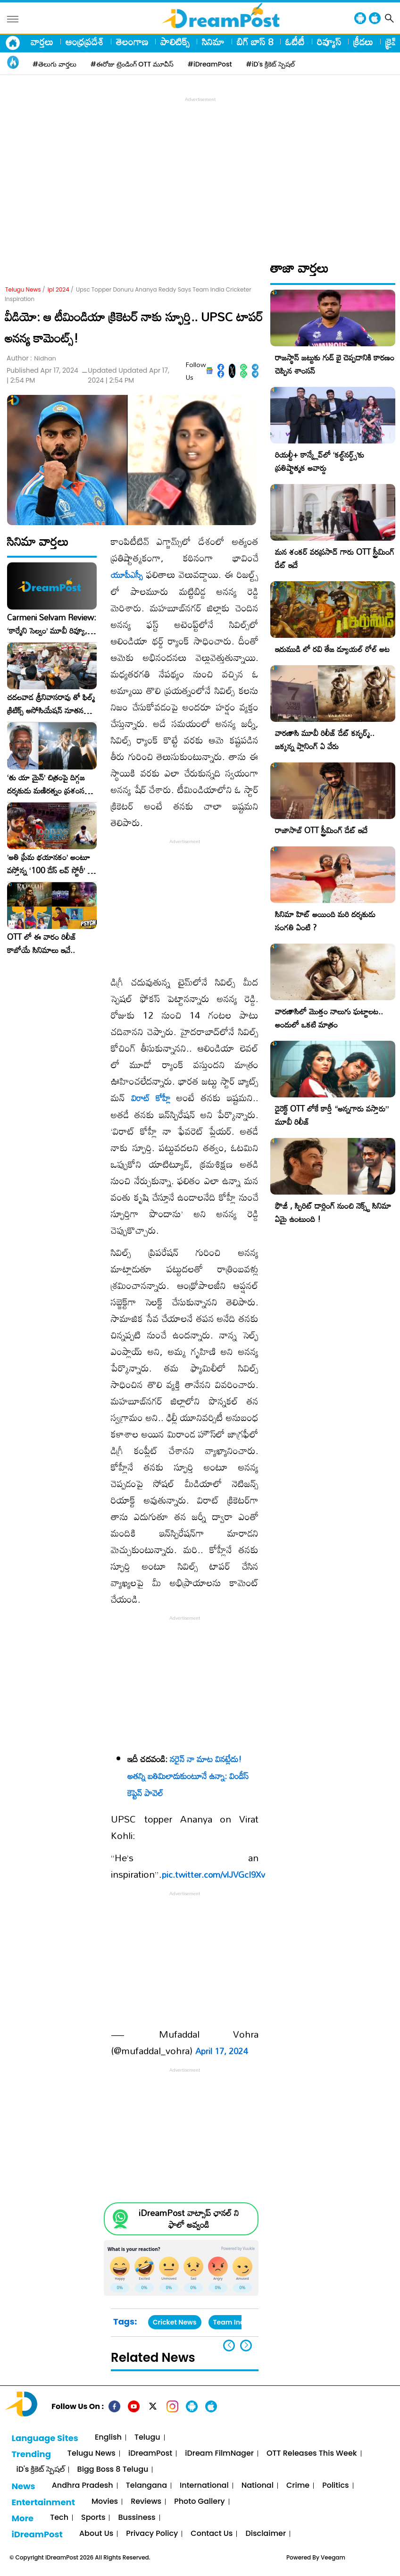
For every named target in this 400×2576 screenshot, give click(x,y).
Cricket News (175, 2322)
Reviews (146, 2502)
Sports (93, 2518)
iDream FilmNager (219, 2454)
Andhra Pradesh (82, 2486)
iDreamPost (150, 2454)
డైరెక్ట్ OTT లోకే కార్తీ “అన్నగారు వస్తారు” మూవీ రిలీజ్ (332, 1115)
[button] (246, 2345)
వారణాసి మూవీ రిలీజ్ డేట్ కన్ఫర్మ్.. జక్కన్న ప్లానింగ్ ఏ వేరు (325, 739)
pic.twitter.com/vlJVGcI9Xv (213, 1874)
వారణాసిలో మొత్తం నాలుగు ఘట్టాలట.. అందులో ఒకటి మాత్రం (329, 1018)
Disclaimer (265, 2534)
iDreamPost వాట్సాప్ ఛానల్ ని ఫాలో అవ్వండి (189, 2219)
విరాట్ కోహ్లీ (151, 1097)
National (258, 2486)
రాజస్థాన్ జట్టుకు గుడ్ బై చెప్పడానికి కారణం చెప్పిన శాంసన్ (334, 364)
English (108, 2437)
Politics (335, 2486)
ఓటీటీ (295, 41)
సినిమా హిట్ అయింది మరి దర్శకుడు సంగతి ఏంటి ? (325, 920)
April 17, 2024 (221, 2050)
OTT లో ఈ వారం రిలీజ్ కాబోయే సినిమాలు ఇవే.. (41, 943)
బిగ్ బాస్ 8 (255, 41)
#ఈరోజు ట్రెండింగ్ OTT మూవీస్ (132, 64)
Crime (297, 2486)
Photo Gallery (199, 2502)
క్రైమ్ (392, 41)
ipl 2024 (58, 289)
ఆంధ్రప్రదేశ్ (85, 41)
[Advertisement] (202, 170)
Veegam (333, 2557)
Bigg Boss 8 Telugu (113, 2470)
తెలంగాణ (132, 41)
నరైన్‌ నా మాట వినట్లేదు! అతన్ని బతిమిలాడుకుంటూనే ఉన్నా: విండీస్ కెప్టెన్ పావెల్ (188, 1775)
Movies (105, 2502)
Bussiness (136, 2518)
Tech (59, 2518)
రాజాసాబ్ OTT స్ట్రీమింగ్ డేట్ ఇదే (321, 830)
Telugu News (23, 289)
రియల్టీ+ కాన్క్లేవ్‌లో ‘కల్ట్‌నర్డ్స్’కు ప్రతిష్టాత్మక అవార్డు (319, 461)
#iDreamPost (210, 64)
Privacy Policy (152, 2534)
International (204, 2486)
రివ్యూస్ (329, 41)
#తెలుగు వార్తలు (54, 64)
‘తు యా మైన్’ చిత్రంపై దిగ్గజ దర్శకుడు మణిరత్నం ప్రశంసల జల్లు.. (48, 784)
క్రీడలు (363, 41)
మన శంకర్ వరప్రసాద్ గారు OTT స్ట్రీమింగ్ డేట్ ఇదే (334, 558)
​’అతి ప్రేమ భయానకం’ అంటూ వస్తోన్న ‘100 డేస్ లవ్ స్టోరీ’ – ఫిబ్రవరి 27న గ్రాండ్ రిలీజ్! (50, 864)
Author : (31, 358)
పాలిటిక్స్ (175, 41)
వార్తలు (42, 41)
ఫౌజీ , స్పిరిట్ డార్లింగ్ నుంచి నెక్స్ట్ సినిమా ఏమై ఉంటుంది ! (333, 1212)
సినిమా (213, 41)
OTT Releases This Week (312, 2454)
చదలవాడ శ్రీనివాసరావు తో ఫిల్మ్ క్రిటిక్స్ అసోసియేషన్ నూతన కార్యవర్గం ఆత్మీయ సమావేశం (51, 704)
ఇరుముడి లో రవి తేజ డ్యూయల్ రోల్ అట (332, 649)
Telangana (146, 2486)
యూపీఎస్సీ (127, 574)
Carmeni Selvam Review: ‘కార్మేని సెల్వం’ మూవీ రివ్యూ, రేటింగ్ (51, 624)
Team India (232, 2322)
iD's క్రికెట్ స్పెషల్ (40, 2470)
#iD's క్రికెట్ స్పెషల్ (270, 64)
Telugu (147, 2437)
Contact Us (212, 2534)
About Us (96, 2534)
